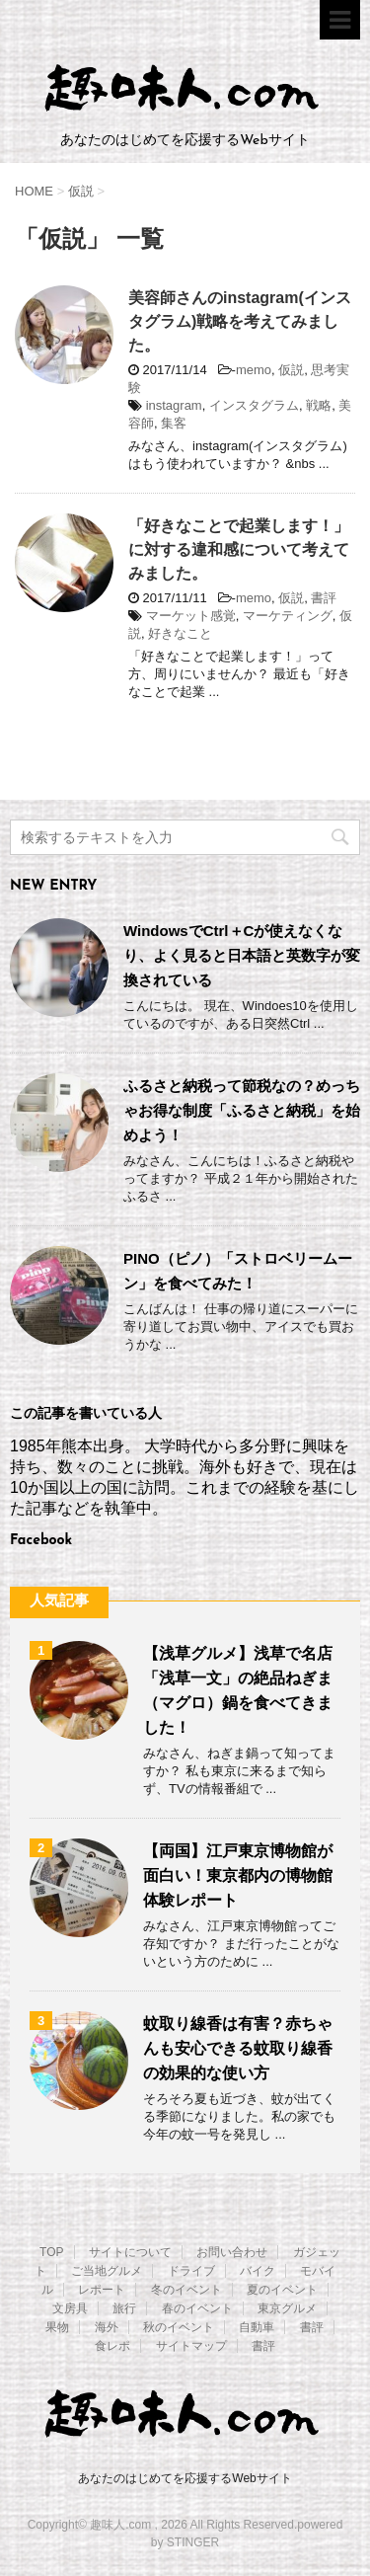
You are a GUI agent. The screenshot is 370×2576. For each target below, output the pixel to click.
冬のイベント (186, 2290)
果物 (57, 2327)
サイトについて (130, 2252)
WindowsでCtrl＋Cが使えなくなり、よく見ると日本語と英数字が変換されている (241, 955)
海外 (106, 2327)
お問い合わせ (231, 2252)
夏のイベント (282, 2290)
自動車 (256, 2327)
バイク (257, 2271)
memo (253, 369)
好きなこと (180, 633)
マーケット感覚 (191, 615)
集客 (173, 423)
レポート (101, 2290)
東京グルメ (287, 2308)
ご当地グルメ (106, 2271)
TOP (51, 2252)
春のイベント (197, 2308)
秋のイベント (178, 2327)
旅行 (124, 2308)
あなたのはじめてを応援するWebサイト (184, 2478)
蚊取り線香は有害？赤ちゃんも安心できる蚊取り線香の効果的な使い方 (238, 2048)
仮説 (291, 369)
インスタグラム (254, 405)
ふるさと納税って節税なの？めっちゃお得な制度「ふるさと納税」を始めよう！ (241, 1110)
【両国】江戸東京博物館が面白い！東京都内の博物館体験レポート (238, 1875)
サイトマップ (191, 2346)
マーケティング (288, 615)
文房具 (70, 2308)
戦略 (319, 405)
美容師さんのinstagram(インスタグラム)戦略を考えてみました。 (239, 321)
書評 (323, 597)
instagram (174, 405)
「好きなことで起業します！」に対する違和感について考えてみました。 (238, 549)
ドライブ (191, 2271)
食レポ (112, 2346)
